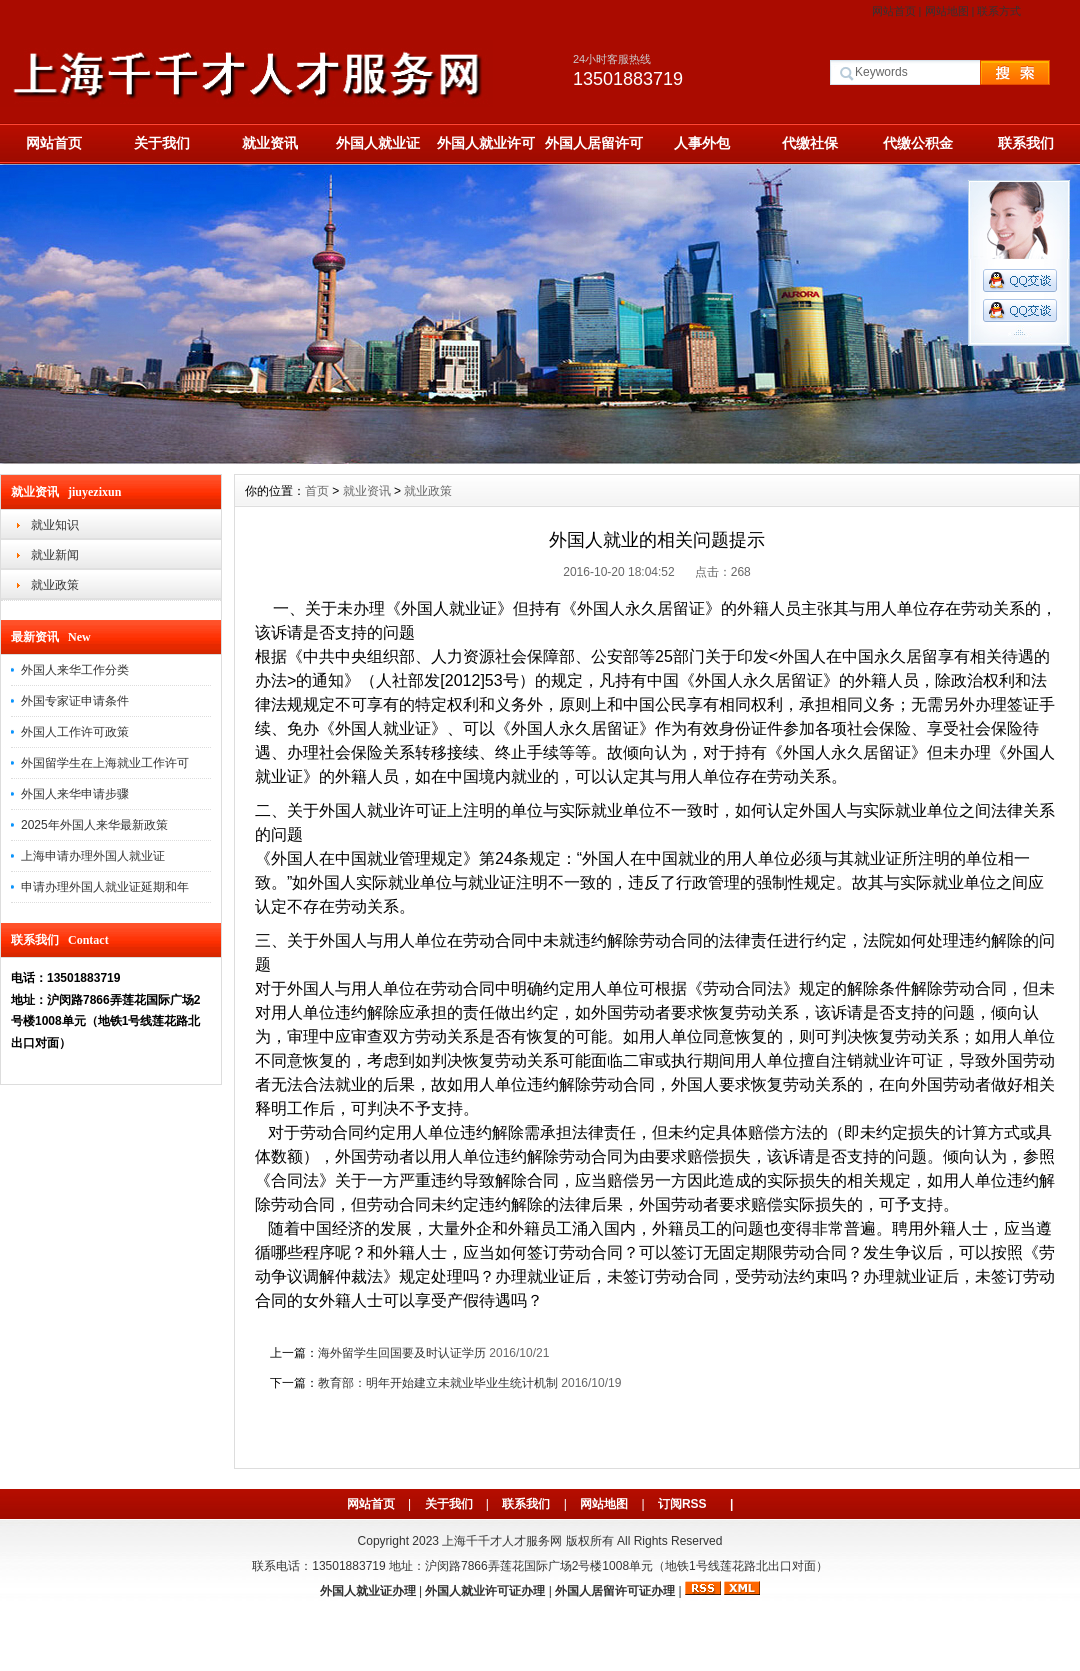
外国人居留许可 (594, 143)
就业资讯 (270, 143)
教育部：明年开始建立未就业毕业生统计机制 (438, 1383)
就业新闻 (55, 555)
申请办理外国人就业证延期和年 (105, 887)
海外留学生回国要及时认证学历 (402, 1353)
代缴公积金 (918, 143)
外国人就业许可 (486, 143)
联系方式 (999, 11)
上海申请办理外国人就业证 (93, 856)
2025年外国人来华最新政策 (94, 825)
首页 (317, 491)
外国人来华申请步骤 (75, 794)
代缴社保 (810, 143)
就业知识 (55, 525)
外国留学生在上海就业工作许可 (105, 763)
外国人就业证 (378, 143)
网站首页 (894, 11)
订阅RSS (682, 1504)
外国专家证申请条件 (75, 701)
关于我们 (162, 143)
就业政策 (55, 585)
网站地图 (947, 11)
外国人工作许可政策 (75, 732)
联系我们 (1026, 143)
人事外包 (702, 143)
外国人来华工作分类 (75, 670)
